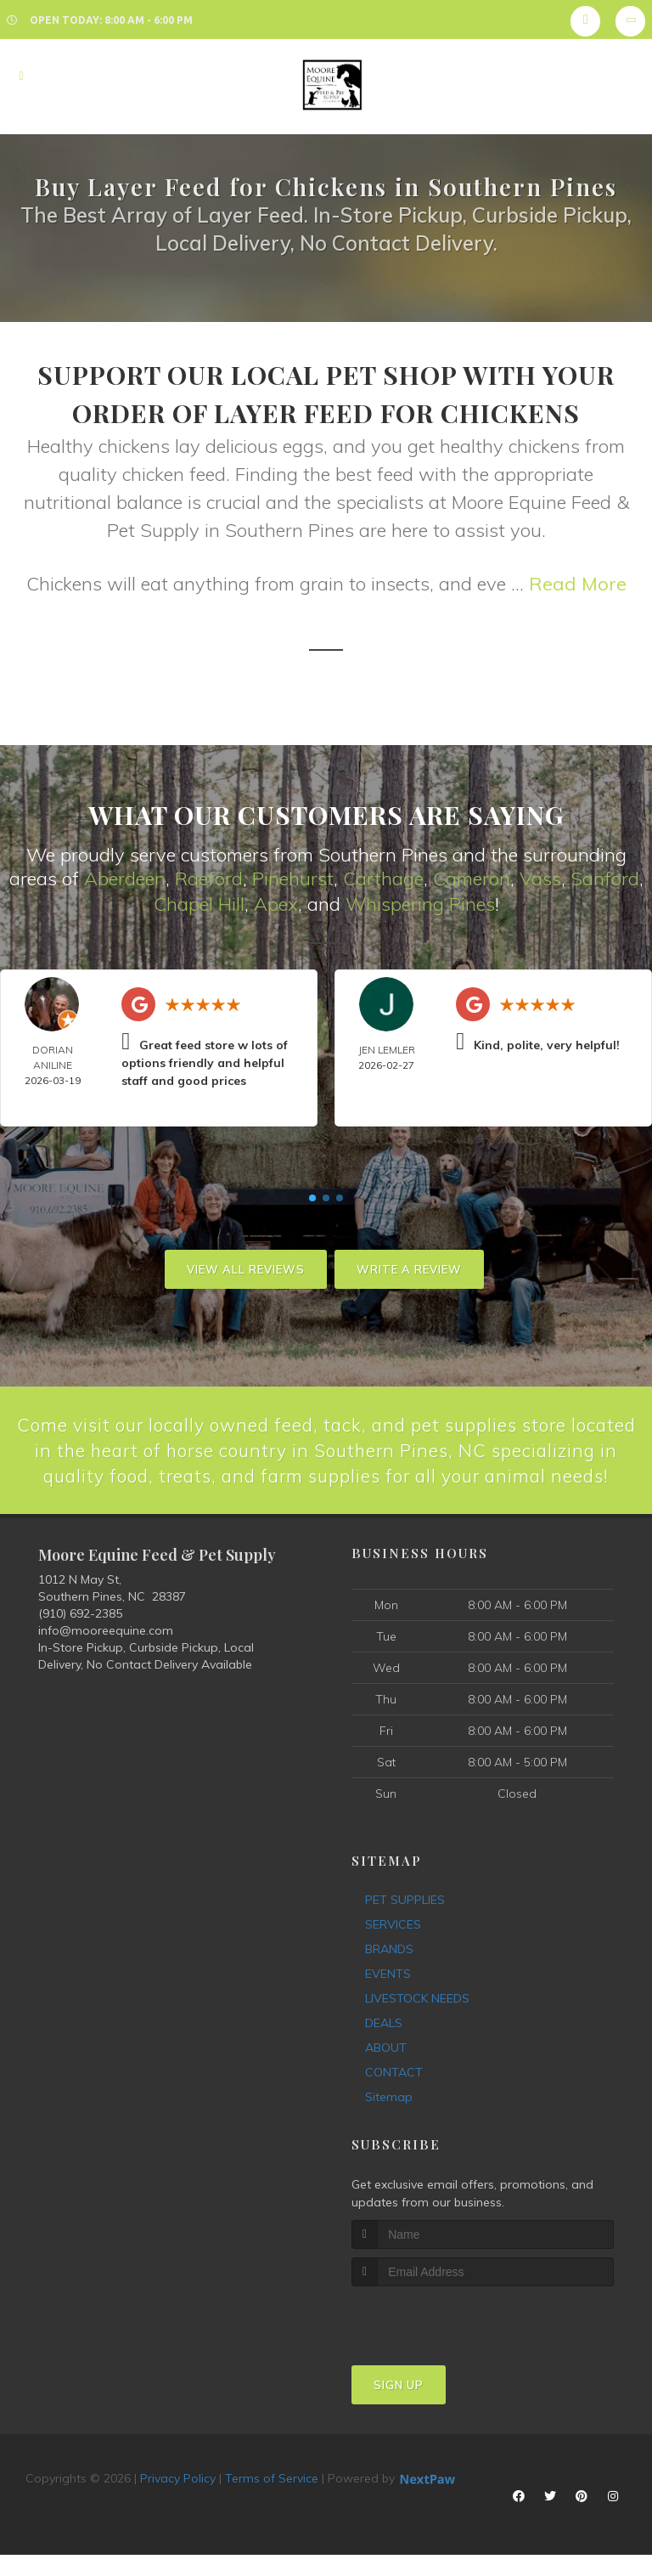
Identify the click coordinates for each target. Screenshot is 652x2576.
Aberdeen (125, 878)
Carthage (383, 878)
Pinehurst (293, 878)
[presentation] (441, 2344)
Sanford (604, 878)
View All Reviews (246, 1268)
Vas (536, 878)
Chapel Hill (199, 903)
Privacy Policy (178, 2504)
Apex (276, 903)
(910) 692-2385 (80, 1640)
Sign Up (399, 2411)
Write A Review (409, 1268)
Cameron (471, 878)
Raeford (209, 878)
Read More (578, 584)
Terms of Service (271, 2504)
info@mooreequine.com (105, 1657)
